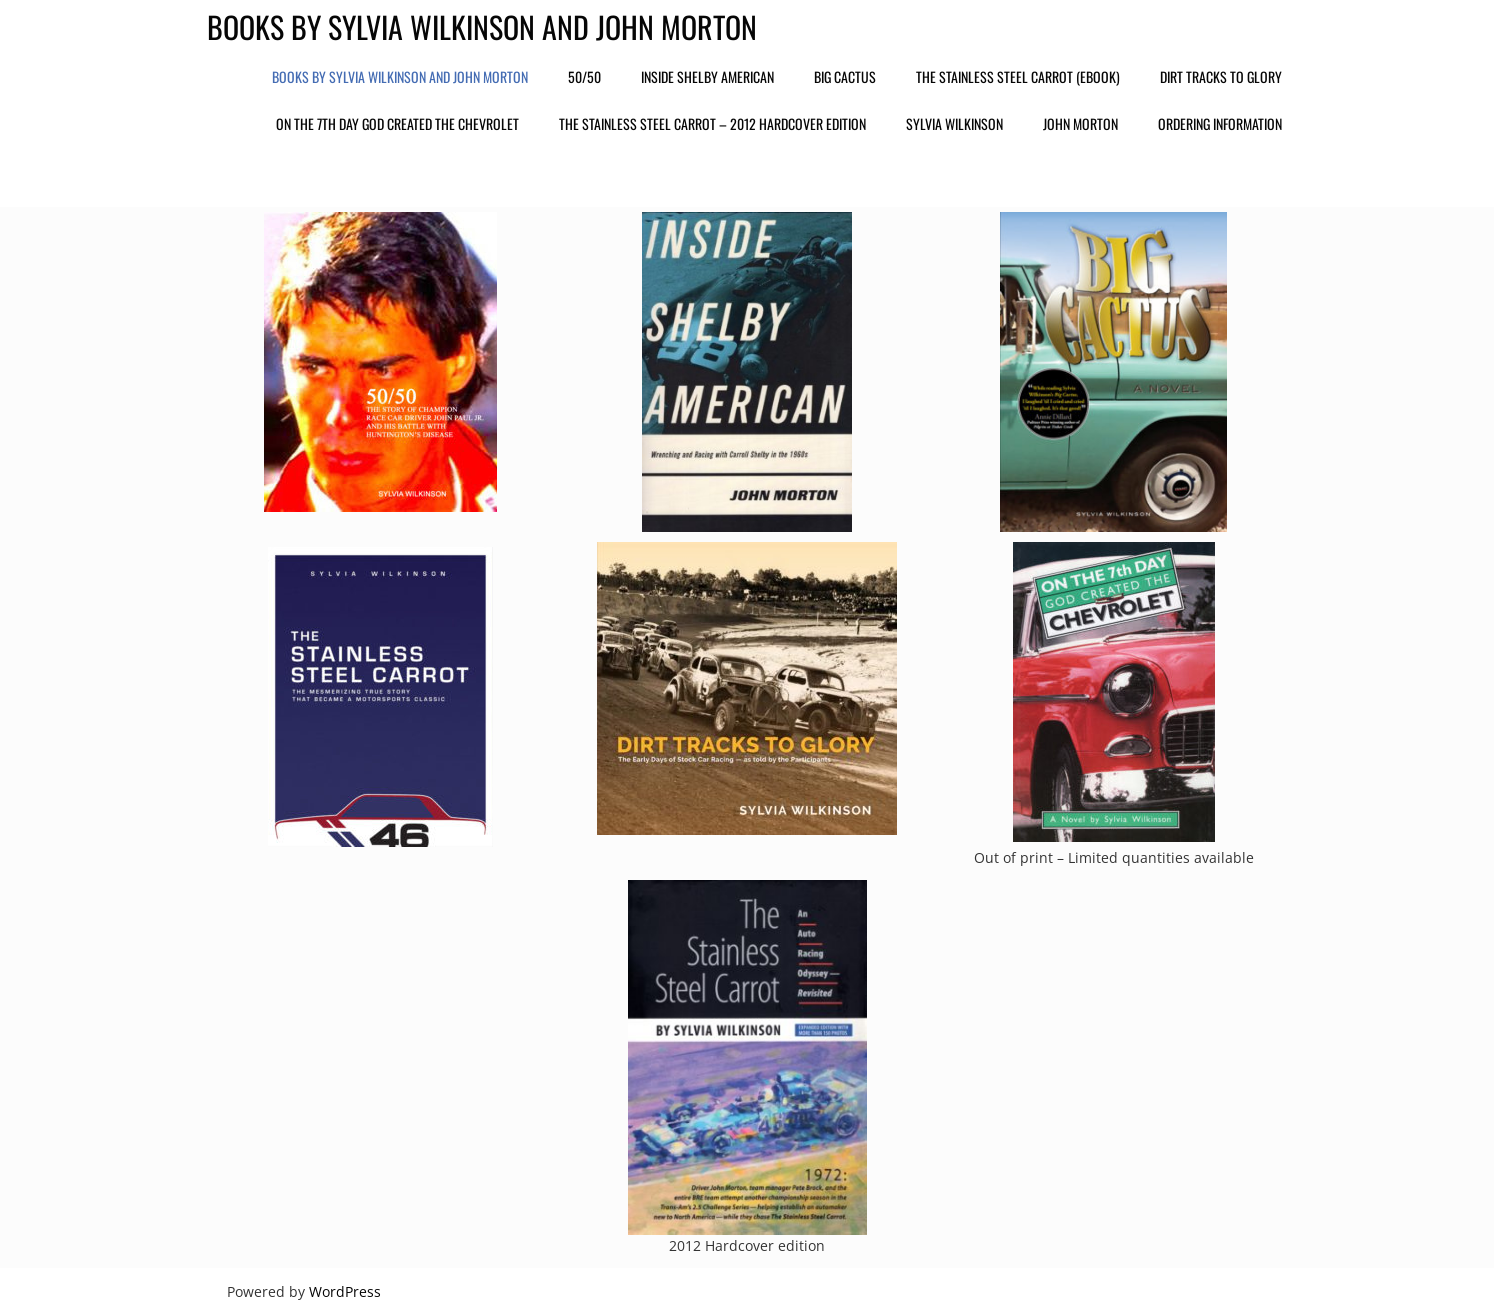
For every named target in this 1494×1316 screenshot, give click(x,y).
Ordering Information (1220, 123)
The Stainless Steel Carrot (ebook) (1018, 76)
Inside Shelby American (707, 76)
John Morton (1080, 123)
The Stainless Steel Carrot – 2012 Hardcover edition (712, 123)
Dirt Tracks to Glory (1221, 76)
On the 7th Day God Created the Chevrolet (397, 123)
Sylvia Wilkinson (954, 123)
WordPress (345, 1291)
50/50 (584, 76)
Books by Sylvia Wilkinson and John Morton (482, 26)
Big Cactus (845, 76)
